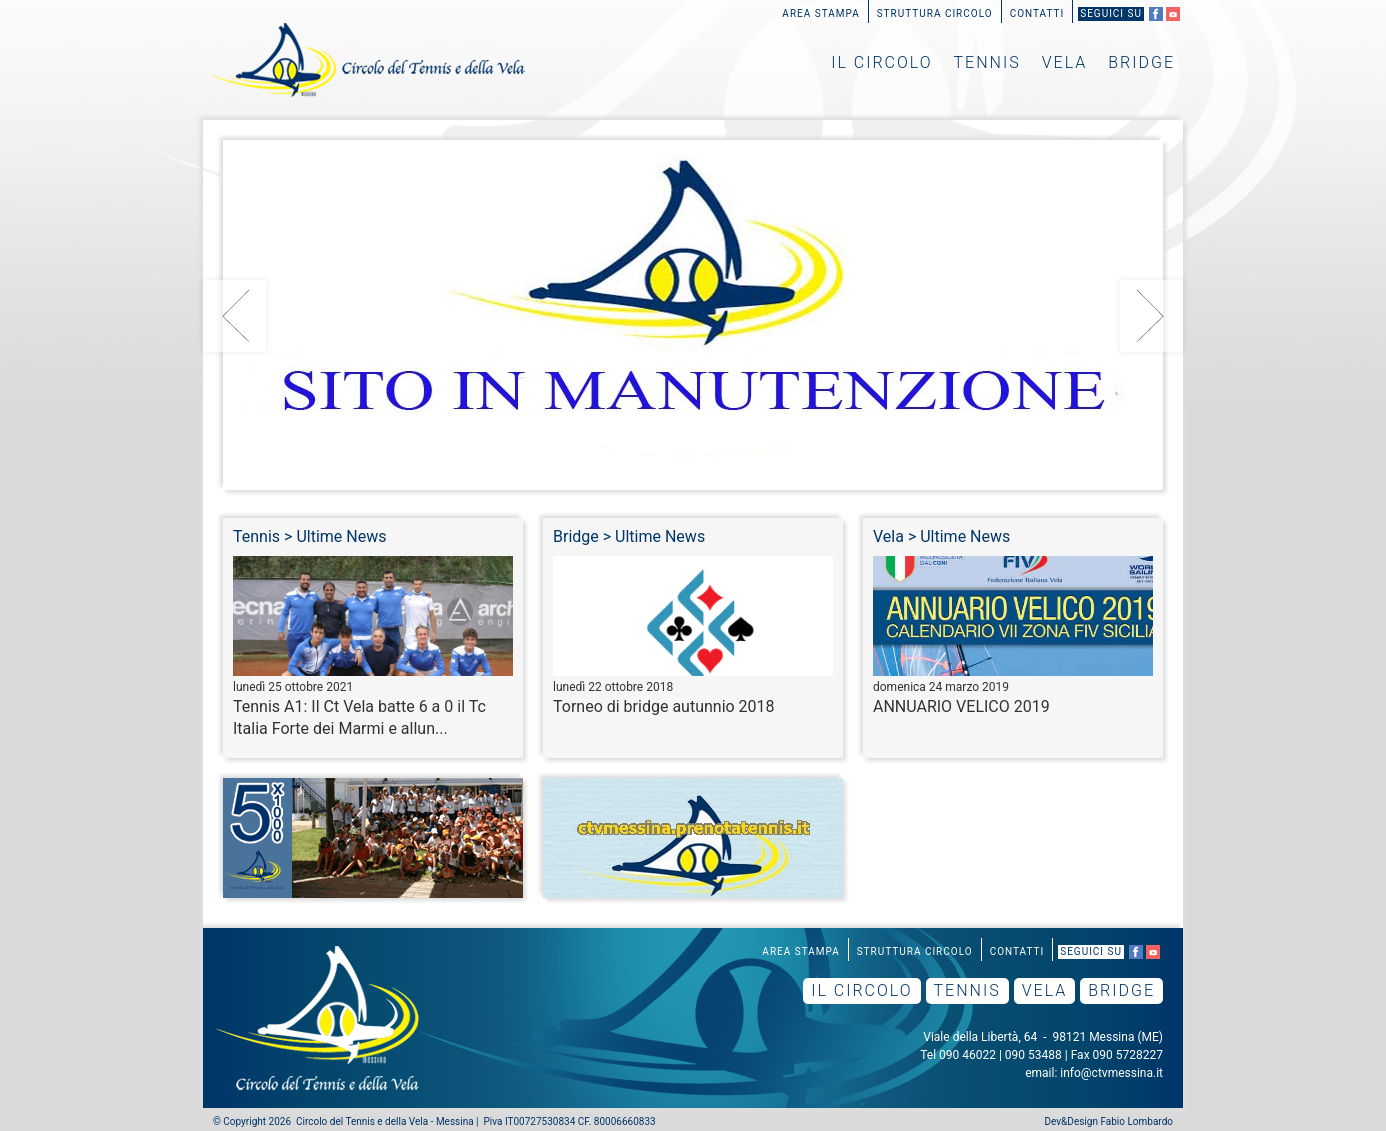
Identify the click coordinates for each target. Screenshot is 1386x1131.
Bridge (1141, 62)
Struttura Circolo (935, 13)
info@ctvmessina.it (1111, 1073)
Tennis (987, 62)
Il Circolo (881, 62)
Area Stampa (820, 13)
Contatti (1037, 13)
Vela (1065, 62)
